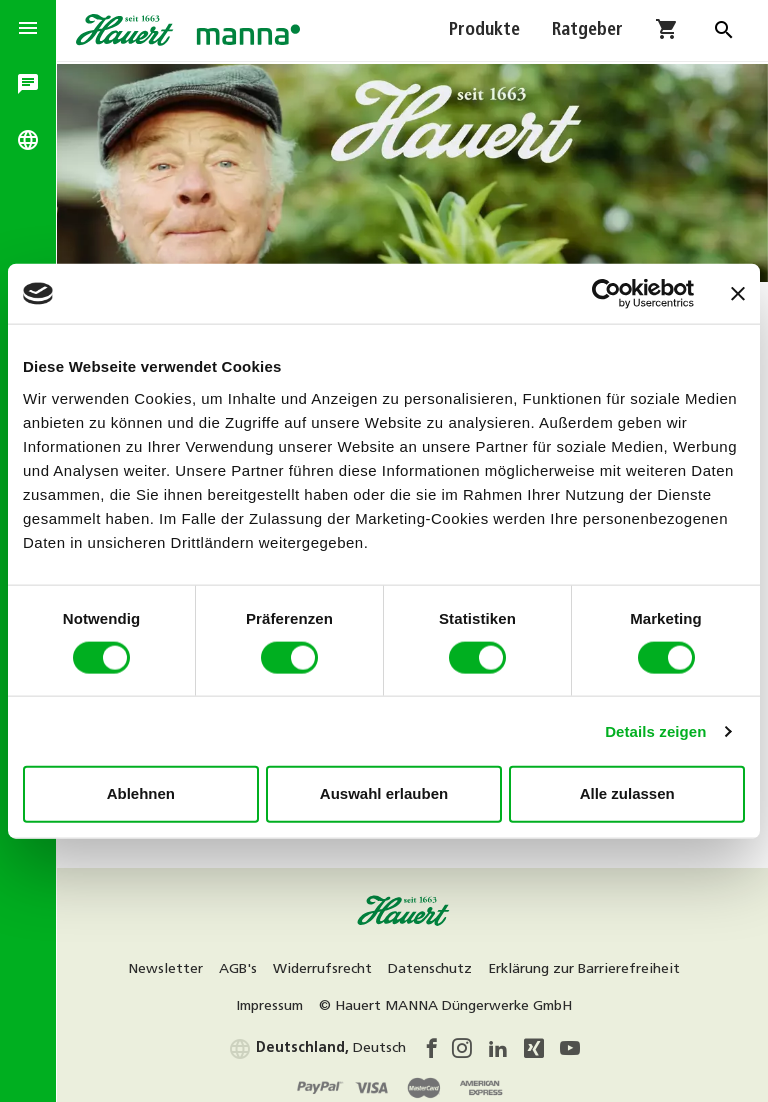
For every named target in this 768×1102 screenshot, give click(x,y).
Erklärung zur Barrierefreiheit (592, 964)
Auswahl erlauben (384, 793)
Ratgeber (587, 31)
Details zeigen (655, 730)
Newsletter (173, 964)
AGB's (246, 964)
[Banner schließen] (738, 294)
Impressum (277, 1001)
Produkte (484, 31)
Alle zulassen (627, 793)
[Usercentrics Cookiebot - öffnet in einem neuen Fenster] (606, 294)
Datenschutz (438, 964)
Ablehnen (141, 793)
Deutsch (325, 1043)
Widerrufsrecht (330, 964)
